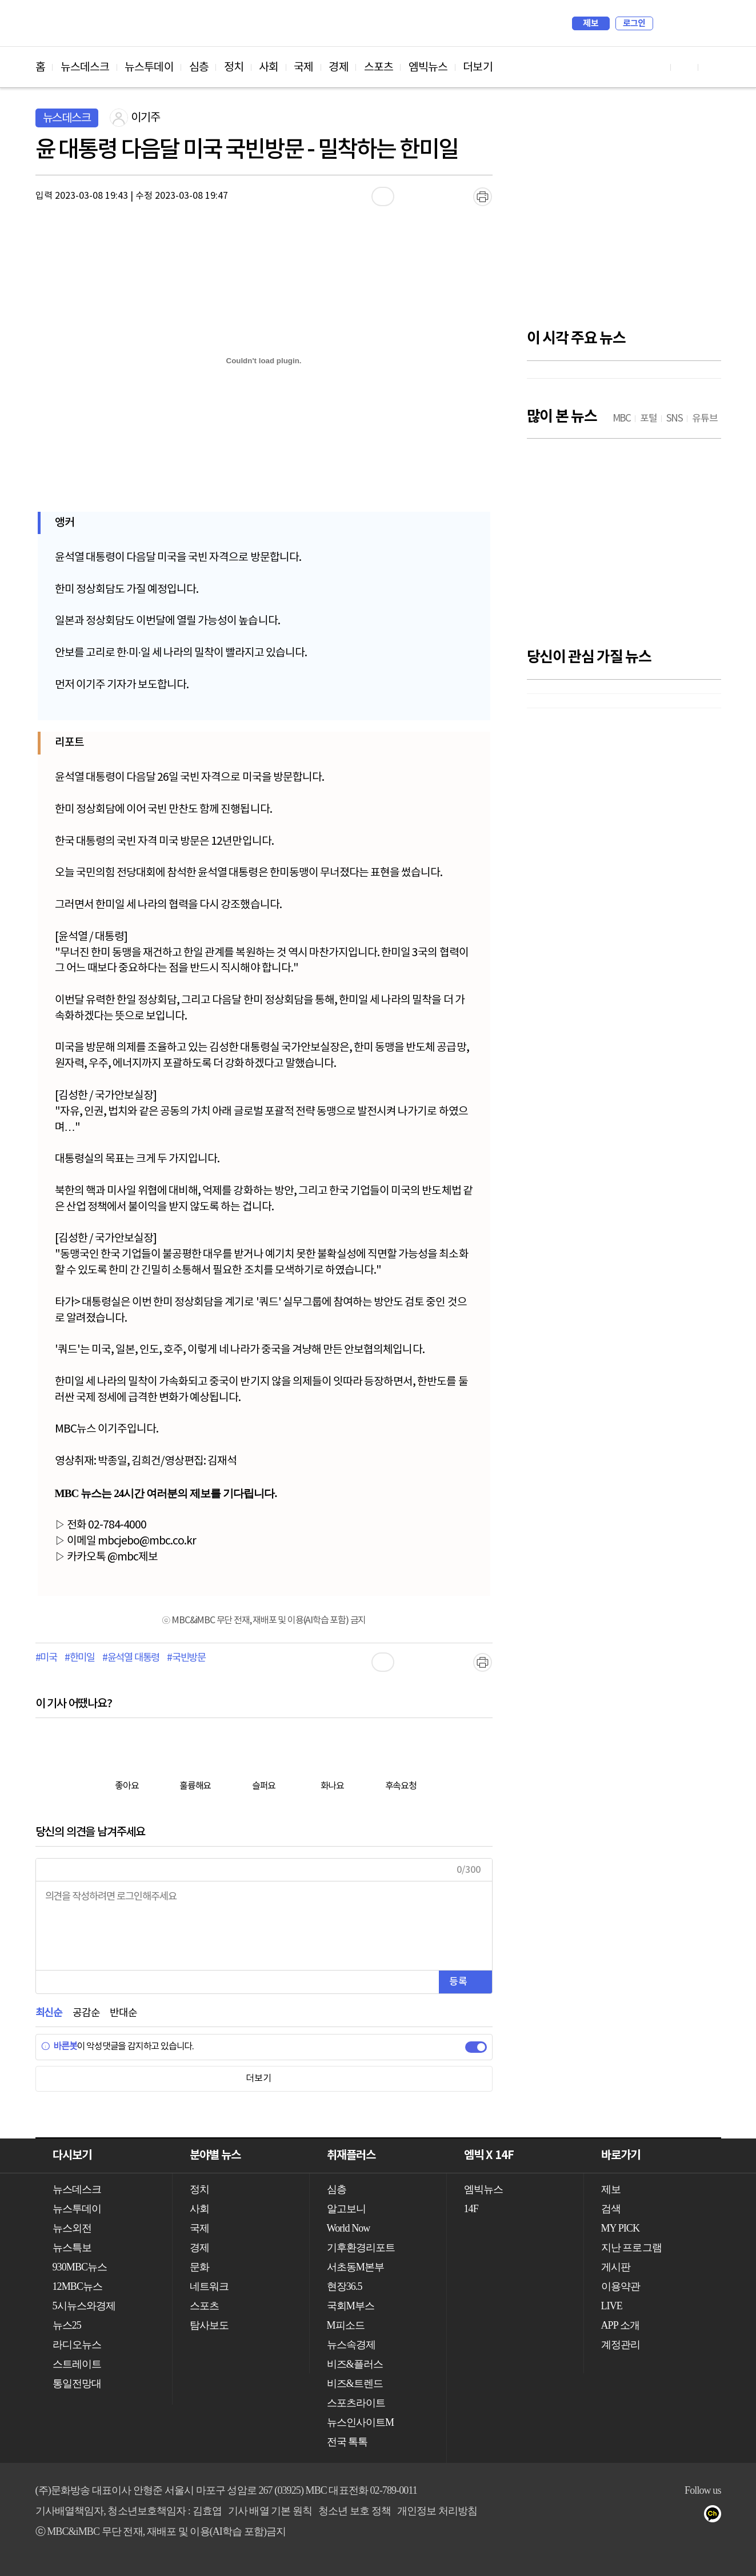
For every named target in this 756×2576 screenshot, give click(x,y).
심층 (199, 67)
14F (471, 2208)
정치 (233, 67)
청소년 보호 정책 (354, 2511)
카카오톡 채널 (716, 2516)
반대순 (123, 2013)
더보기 (477, 67)
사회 (268, 67)
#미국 (46, 1658)
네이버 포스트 (693, 2516)
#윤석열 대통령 (130, 1658)
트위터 (647, 2516)
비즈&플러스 (355, 2364)
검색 (667, 23)
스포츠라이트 (356, 2403)
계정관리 (620, 2344)
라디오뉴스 (77, 2344)
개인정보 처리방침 (437, 2511)
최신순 (48, 2013)
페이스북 (624, 2516)
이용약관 (620, 2286)
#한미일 (80, 1658)
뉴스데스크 (85, 67)
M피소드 (346, 2325)
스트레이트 (77, 2364)
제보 (590, 23)
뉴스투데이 (149, 67)
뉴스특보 (72, 2247)
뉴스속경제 (351, 2344)
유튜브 (601, 2516)
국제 (303, 67)
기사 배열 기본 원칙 (270, 2511)
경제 (338, 67)
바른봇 (59, 2046)
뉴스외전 (72, 2228)
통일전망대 (77, 2383)
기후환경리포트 (361, 2247)
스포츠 (378, 67)
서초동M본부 (356, 2267)
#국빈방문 (186, 1658)
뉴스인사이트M (360, 2422)
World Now (348, 2228)
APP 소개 (620, 2325)
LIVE (611, 2306)
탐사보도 (209, 2325)
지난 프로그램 (631, 2247)
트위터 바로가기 (712, 67)
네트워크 (209, 2286)
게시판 (615, 2267)
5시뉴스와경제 (84, 2306)
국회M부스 (351, 2306)
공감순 (86, 2013)
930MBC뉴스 (80, 2267)
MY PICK (684, 23)
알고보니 (346, 2208)
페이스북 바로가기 (684, 67)
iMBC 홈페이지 (709, 23)
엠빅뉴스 (428, 67)
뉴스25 (67, 2325)
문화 (199, 2267)
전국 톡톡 (347, 2441)
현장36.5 (344, 2286)
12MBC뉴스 (78, 2286)
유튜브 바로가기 (657, 67)
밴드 (670, 2516)
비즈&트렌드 (355, 2383)
